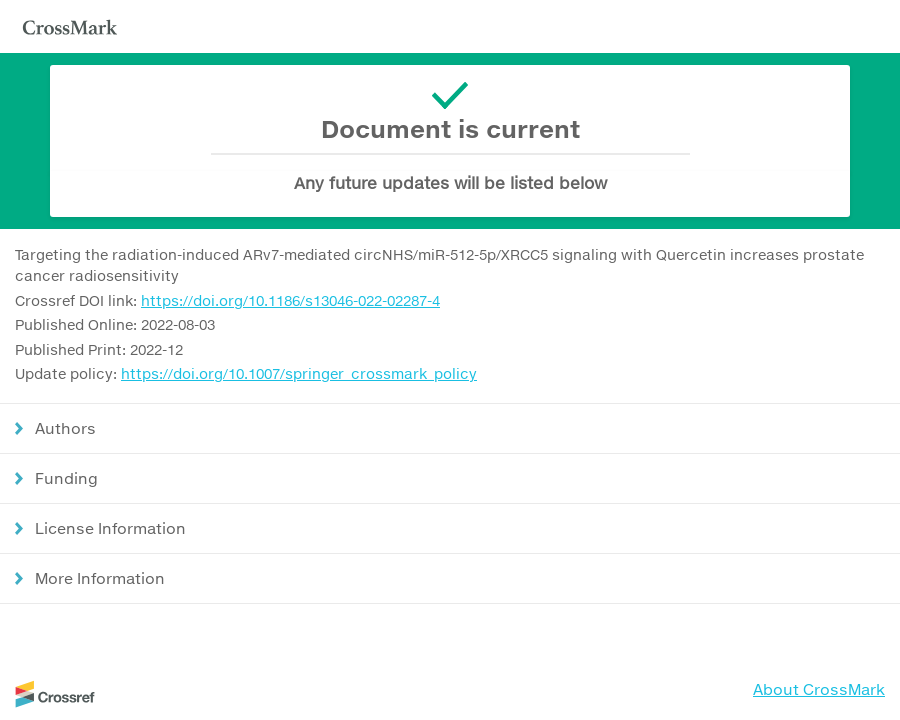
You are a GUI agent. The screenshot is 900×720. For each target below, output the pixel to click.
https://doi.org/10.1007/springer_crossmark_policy (299, 373)
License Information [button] (110, 528)
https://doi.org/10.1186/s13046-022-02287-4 (290, 300)
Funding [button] (66, 478)
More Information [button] (100, 578)
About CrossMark (819, 689)
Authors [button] (65, 428)
